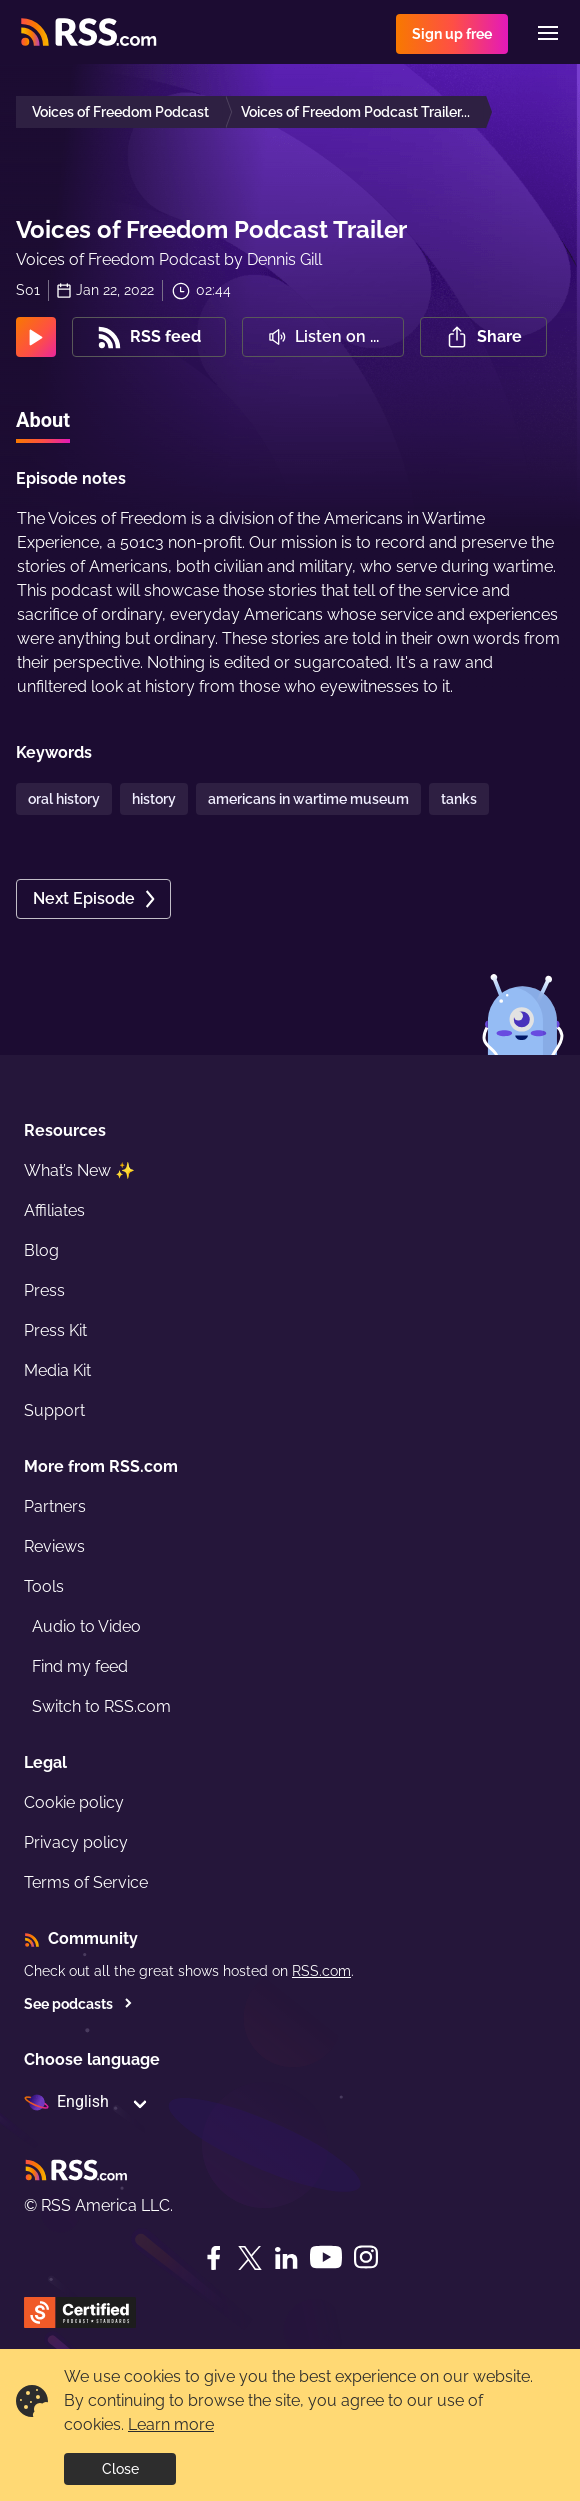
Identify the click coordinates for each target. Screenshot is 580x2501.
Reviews (54, 1546)
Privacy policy (76, 1842)
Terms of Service (86, 1882)
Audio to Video (86, 1626)
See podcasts (78, 2004)
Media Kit (57, 1370)
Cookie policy (74, 1802)
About (43, 420)
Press (44, 1290)
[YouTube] (326, 2257)
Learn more (171, 2424)
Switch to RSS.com (101, 1706)
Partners (55, 1506)
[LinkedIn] (286, 2258)
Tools (44, 1586)
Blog (41, 1250)
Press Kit (55, 1330)
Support (54, 1410)
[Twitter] (250, 2258)
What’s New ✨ (79, 1170)
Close (120, 2469)
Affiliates (54, 1210)
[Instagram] (366, 2257)
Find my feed (80, 1666)
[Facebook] (214, 2258)
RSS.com (321, 1971)
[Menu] (548, 33)
